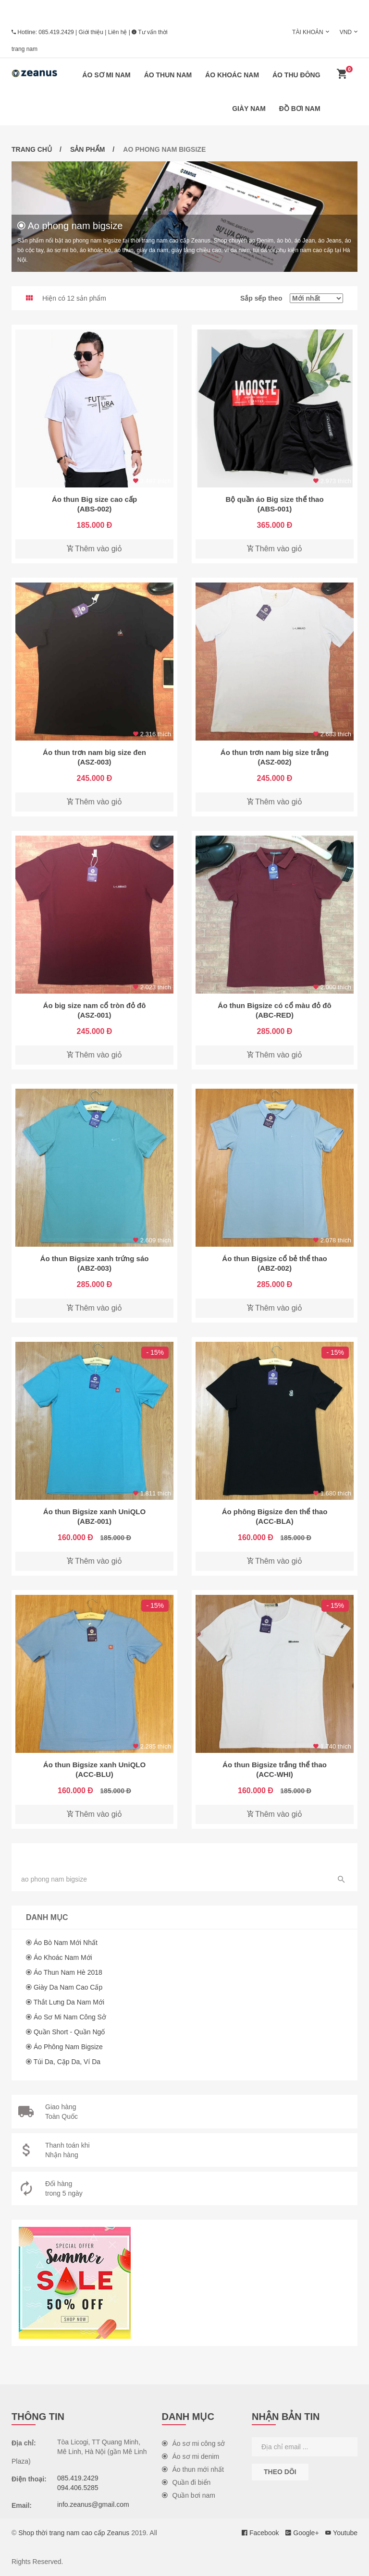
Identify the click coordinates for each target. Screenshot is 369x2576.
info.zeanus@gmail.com (93, 2504)
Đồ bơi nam (299, 108)
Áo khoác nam (232, 75)
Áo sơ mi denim (191, 2456)
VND (346, 32)
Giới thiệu (91, 32)
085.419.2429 (56, 32)
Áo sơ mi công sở (193, 2443)
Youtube (341, 2533)
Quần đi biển (186, 2482)
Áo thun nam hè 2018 (68, 1972)
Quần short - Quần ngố (69, 2032)
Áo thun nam (168, 75)
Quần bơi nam (188, 2495)
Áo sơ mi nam (106, 75)
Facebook (260, 2533)
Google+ (302, 2533)
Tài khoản (307, 32)
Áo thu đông (296, 75)
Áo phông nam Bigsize (68, 2047)
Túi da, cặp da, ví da (67, 2062)
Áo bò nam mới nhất (66, 1942)
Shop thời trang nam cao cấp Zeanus (73, 2533)
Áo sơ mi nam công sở (70, 2017)
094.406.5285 (77, 2487)
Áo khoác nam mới (63, 1957)
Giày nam (249, 108)
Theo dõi (280, 2472)
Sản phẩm (87, 149)
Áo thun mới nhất (193, 2469)
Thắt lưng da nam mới (69, 2002)
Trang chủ (32, 149)
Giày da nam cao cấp (68, 1987)
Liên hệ (117, 32)
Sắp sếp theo (291, 298)
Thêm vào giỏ (94, 549)
